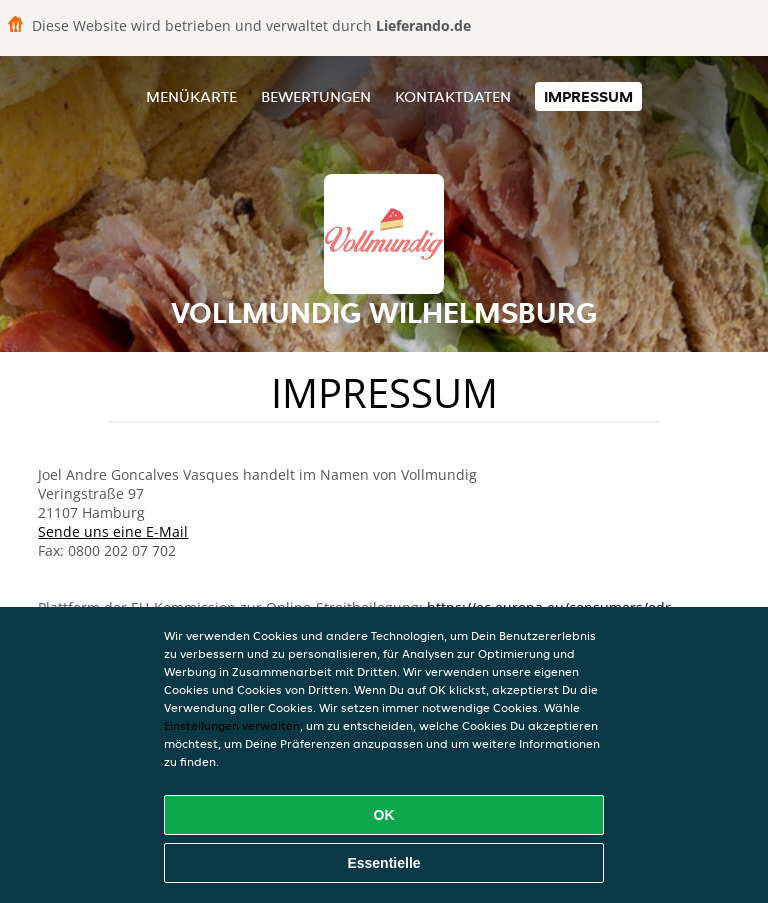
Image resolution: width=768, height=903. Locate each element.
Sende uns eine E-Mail (113, 531)
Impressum (588, 96)
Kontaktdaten (453, 96)
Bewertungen (316, 96)
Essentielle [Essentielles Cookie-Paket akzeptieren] (383, 863)
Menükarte (191, 96)
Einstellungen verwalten (232, 725)
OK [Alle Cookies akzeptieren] (384, 815)
